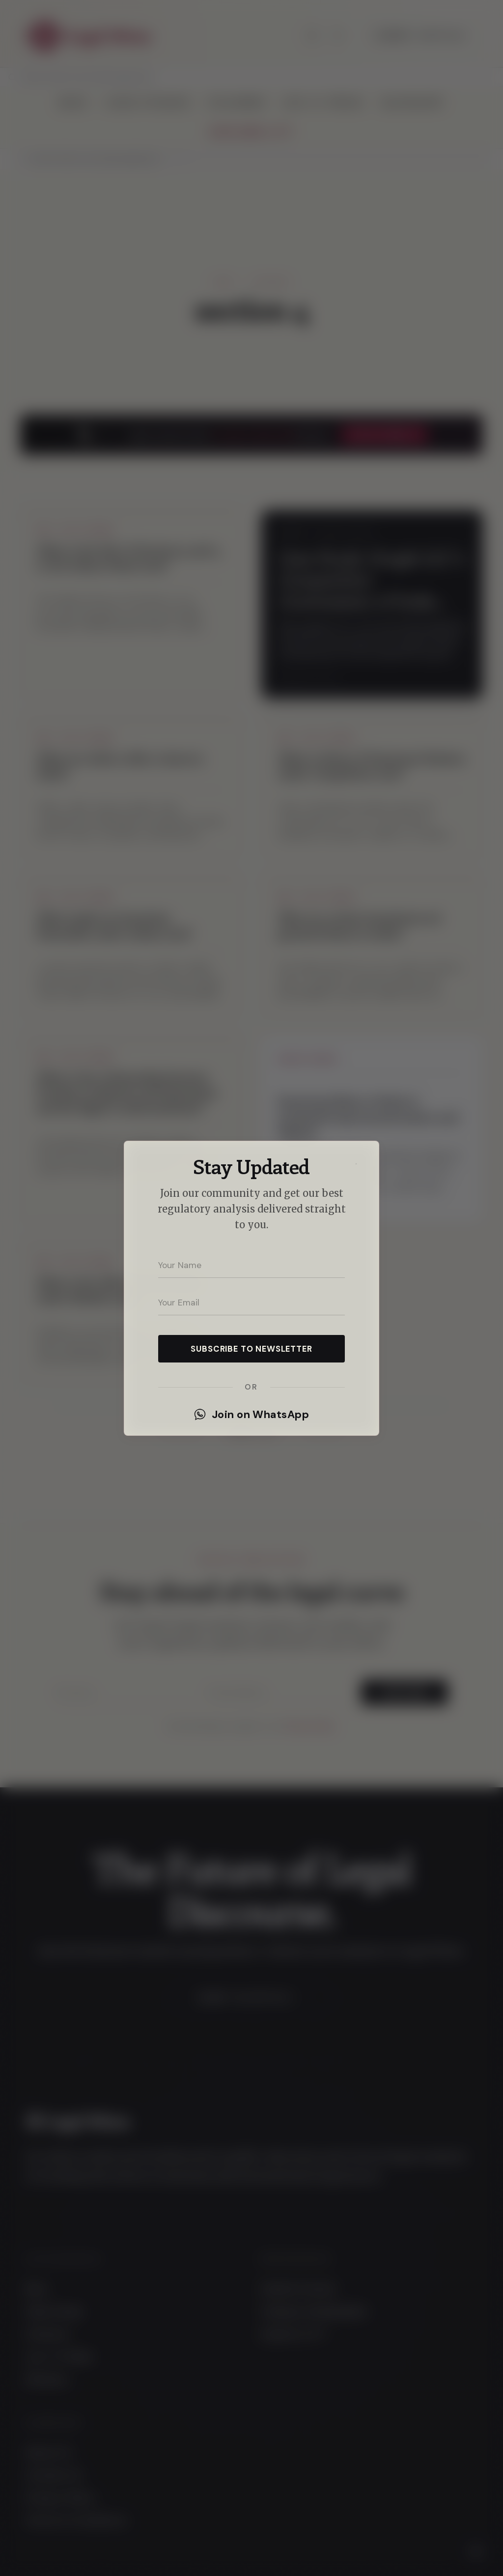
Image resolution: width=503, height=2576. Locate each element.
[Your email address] (251, 1302)
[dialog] (251, 1288)
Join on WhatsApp (251, 1414)
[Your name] (251, 1265)
